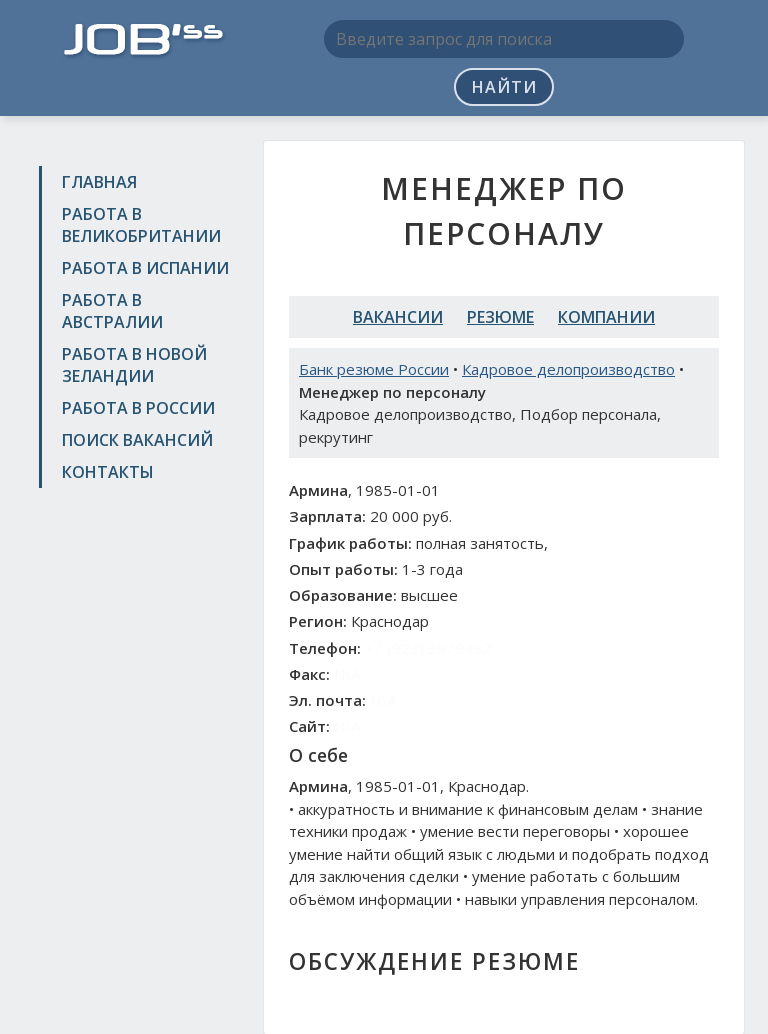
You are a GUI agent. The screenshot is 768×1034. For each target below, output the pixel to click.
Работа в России (138, 408)
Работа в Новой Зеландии (134, 365)
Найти (504, 87)
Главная (99, 182)
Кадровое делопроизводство (568, 369)
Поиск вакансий (137, 440)
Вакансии (398, 317)
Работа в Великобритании (141, 225)
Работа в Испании (145, 268)
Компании (606, 317)
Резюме (500, 317)
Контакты (108, 472)
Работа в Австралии (112, 311)
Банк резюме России (374, 369)
